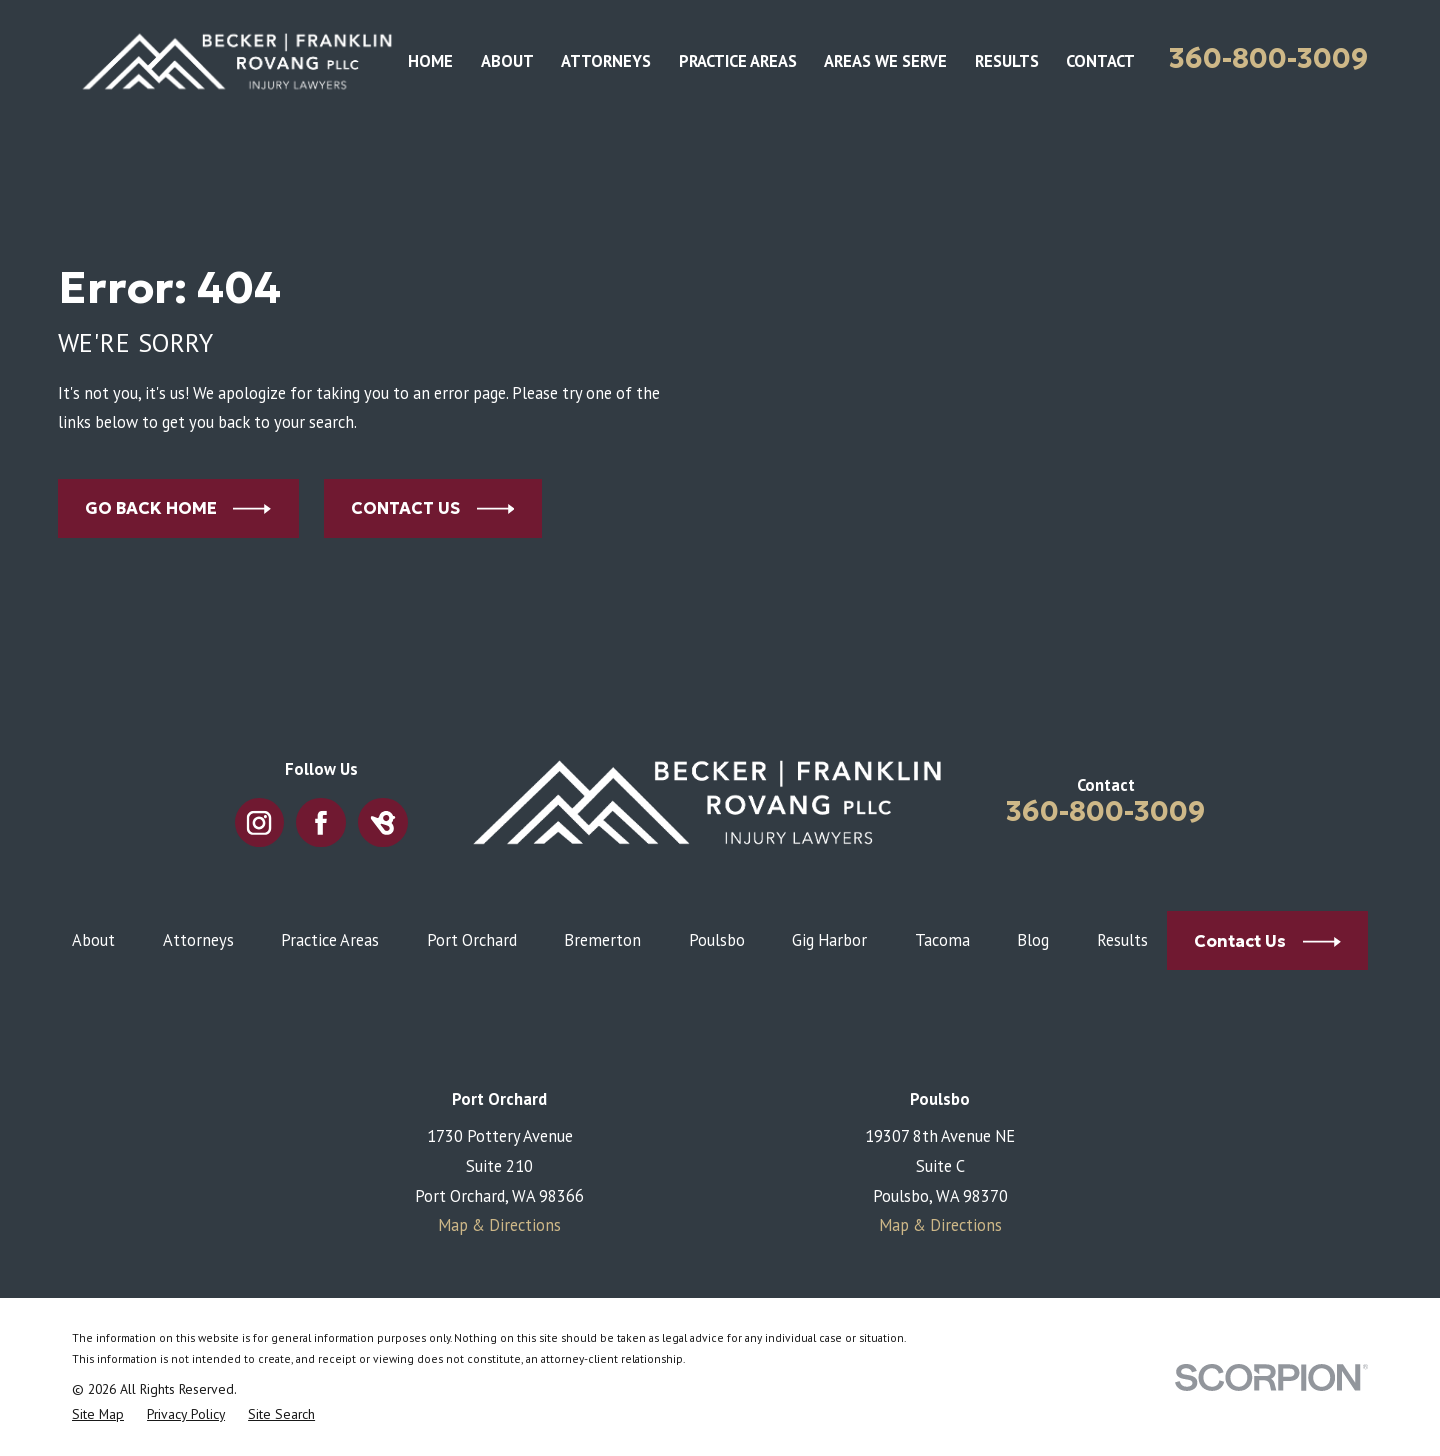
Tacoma (942, 940)
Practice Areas (330, 940)
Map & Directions (499, 1225)
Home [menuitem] (430, 61)
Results (1122, 940)
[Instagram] (259, 822)
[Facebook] (321, 822)
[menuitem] (98, 1414)
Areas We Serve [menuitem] (885, 61)
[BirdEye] (383, 822)
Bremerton (602, 940)
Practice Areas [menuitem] (738, 61)
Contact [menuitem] (1100, 61)
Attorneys (198, 940)
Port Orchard (472, 940)
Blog (1033, 940)
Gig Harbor (829, 940)
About (93, 940)
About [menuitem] (507, 61)
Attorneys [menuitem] (606, 61)
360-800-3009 (1268, 58)
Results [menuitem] (1007, 61)
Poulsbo (717, 940)
